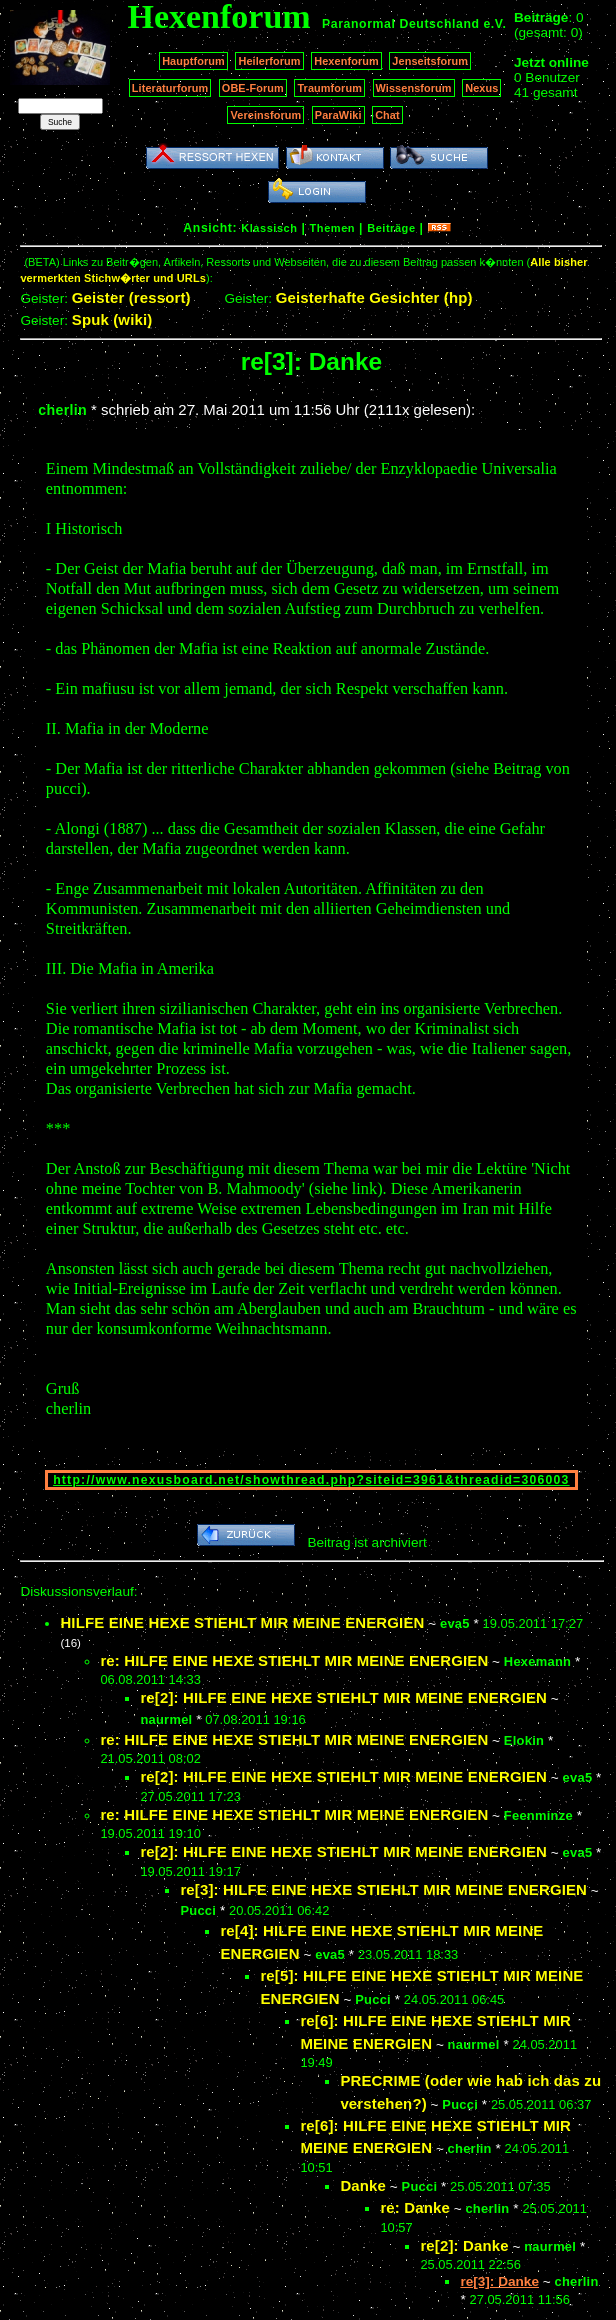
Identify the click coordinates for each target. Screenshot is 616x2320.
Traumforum (329, 88)
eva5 (455, 1623)
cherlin (62, 410)
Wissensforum (414, 88)
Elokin (524, 1740)
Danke (363, 2185)
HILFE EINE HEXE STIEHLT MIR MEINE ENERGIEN (242, 1622)
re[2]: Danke (464, 2245)
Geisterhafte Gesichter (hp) (374, 297)
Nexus (481, 88)
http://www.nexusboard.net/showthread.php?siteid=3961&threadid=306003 (311, 1480)
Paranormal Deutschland (401, 24)
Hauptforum (193, 61)
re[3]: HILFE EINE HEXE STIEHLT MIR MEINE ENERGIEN (383, 1889)
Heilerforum (269, 61)
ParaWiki (338, 115)
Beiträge (391, 228)
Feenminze (538, 1815)
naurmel (166, 1719)
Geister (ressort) (131, 297)
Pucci (198, 1910)
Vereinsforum (265, 115)
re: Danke (415, 2207)
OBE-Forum (253, 88)
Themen (332, 228)
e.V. (494, 24)
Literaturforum (170, 88)
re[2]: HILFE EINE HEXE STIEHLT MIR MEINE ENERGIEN (343, 1697)
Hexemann (537, 1661)
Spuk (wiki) (112, 319)
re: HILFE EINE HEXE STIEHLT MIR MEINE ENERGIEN (294, 1660)
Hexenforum (346, 61)
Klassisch (269, 228)
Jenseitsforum (430, 61)
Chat (387, 115)
